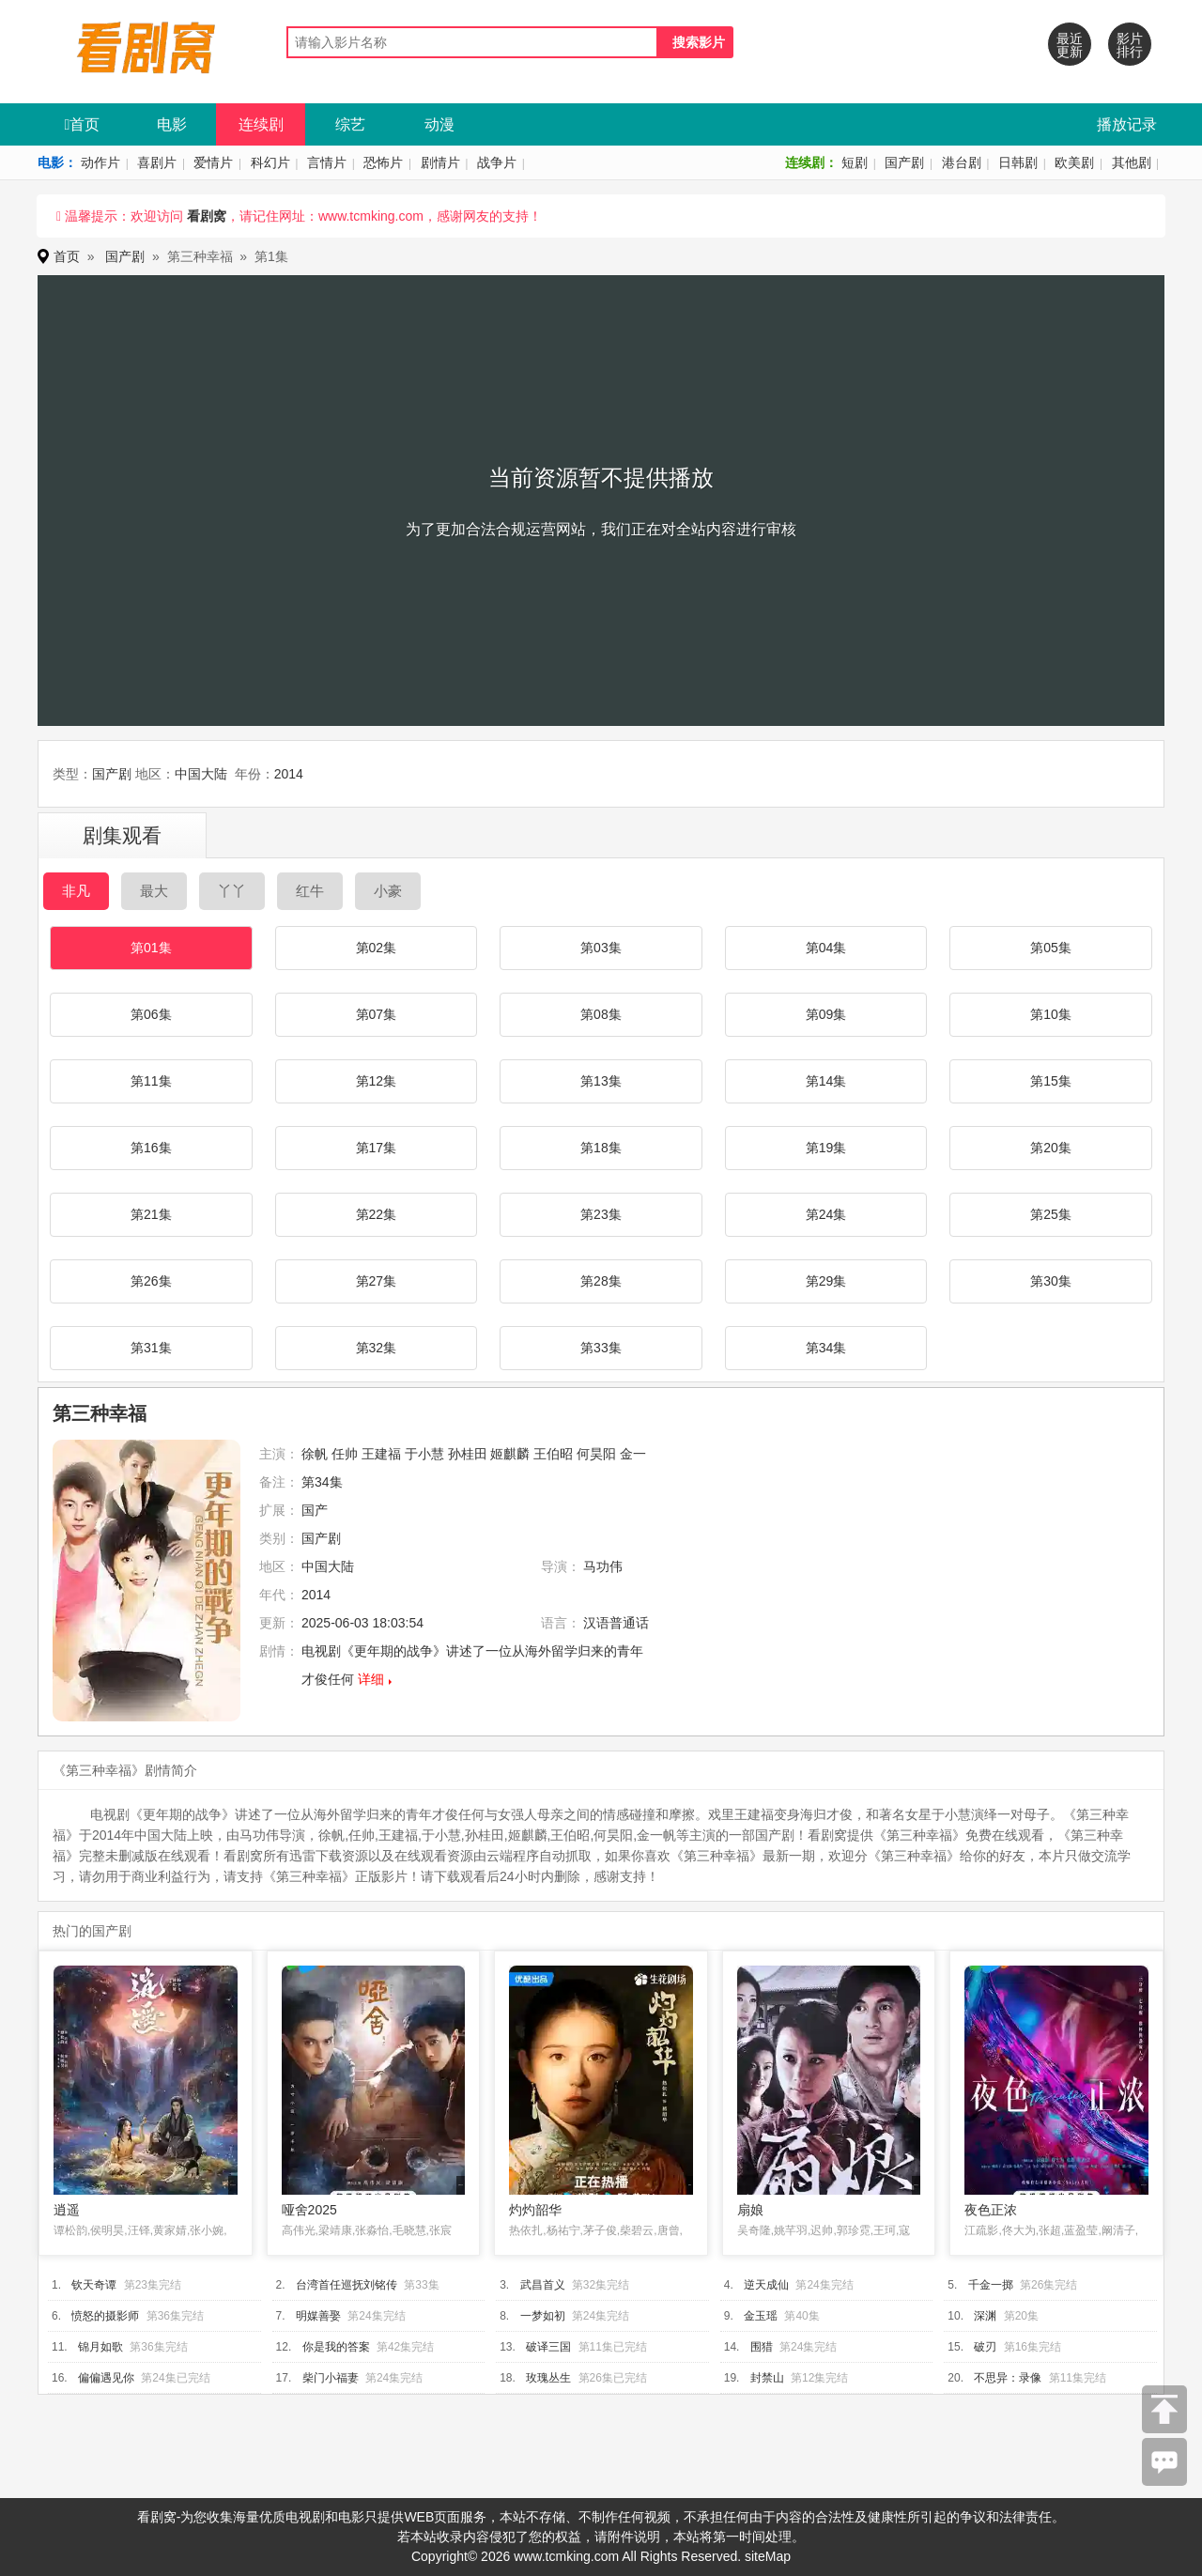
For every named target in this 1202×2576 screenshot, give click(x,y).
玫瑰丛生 (548, 2377)
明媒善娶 (318, 2315)
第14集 (826, 1080)
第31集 (151, 1347)
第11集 (151, 1080)
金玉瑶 (761, 2315)
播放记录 (1127, 124)
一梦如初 (542, 2315)
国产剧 (904, 162)
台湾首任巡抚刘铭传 (346, 2284)
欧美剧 (1074, 162)
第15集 (1050, 1080)
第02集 (376, 947)
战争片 (496, 162)
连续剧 (261, 124)
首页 (82, 124)
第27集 (376, 1280)
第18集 (601, 1147)
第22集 (376, 1214)
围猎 (761, 2346)
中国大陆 (201, 773)
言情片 (327, 162)
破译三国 (548, 2346)
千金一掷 (990, 2284)
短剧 (854, 162)
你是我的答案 (336, 2346)
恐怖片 (383, 162)
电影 (172, 124)
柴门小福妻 (330, 2377)
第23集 (601, 1214)
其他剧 (1131, 162)
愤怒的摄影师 (105, 2315)
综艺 (350, 124)
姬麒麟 (510, 1453)
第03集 (601, 947)
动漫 (439, 124)
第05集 (1050, 947)
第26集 (151, 1280)
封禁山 (767, 2377)
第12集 (376, 1080)
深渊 (985, 2315)
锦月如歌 (100, 2346)
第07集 (376, 1014)
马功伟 (603, 1566)
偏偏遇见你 (106, 2377)
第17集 (376, 1147)
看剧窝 (206, 216)
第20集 (1050, 1147)
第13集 (601, 1080)
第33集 (601, 1347)
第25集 (1050, 1214)
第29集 (826, 1280)
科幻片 (270, 162)
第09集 (826, 1014)
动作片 (100, 162)
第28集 (601, 1280)
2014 (288, 773)
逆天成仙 (766, 2284)
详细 (371, 1679)
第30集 (1050, 1280)
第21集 (151, 1214)
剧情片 (440, 162)
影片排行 (1130, 45)
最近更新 (1069, 45)
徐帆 (314, 1453)
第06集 (151, 1014)
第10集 (1050, 1014)
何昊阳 (596, 1453)
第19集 (826, 1147)
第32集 (376, 1347)
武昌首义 (542, 2284)
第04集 (826, 947)
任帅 (344, 1453)
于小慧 (424, 1453)
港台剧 (961, 162)
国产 (314, 1510)
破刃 (985, 2346)
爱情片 (213, 162)
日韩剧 (1018, 162)
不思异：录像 (1007, 2377)
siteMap (768, 2556)
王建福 (381, 1453)
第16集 (151, 1147)
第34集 (826, 1347)
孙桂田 (467, 1453)
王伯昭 (553, 1453)
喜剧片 (157, 162)
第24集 (826, 1214)
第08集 (601, 1014)
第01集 (151, 947)
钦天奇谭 (93, 2284)
